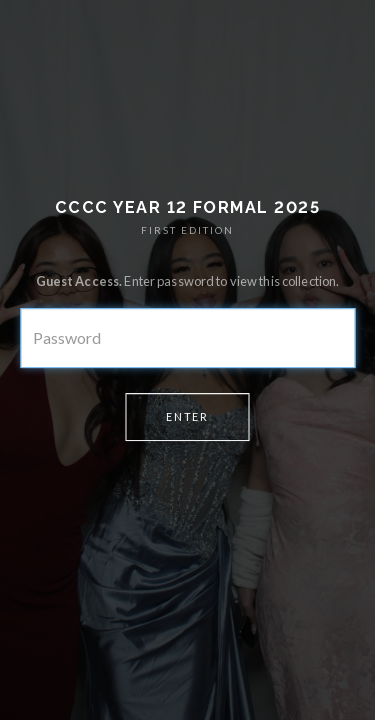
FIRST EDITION (187, 230)
